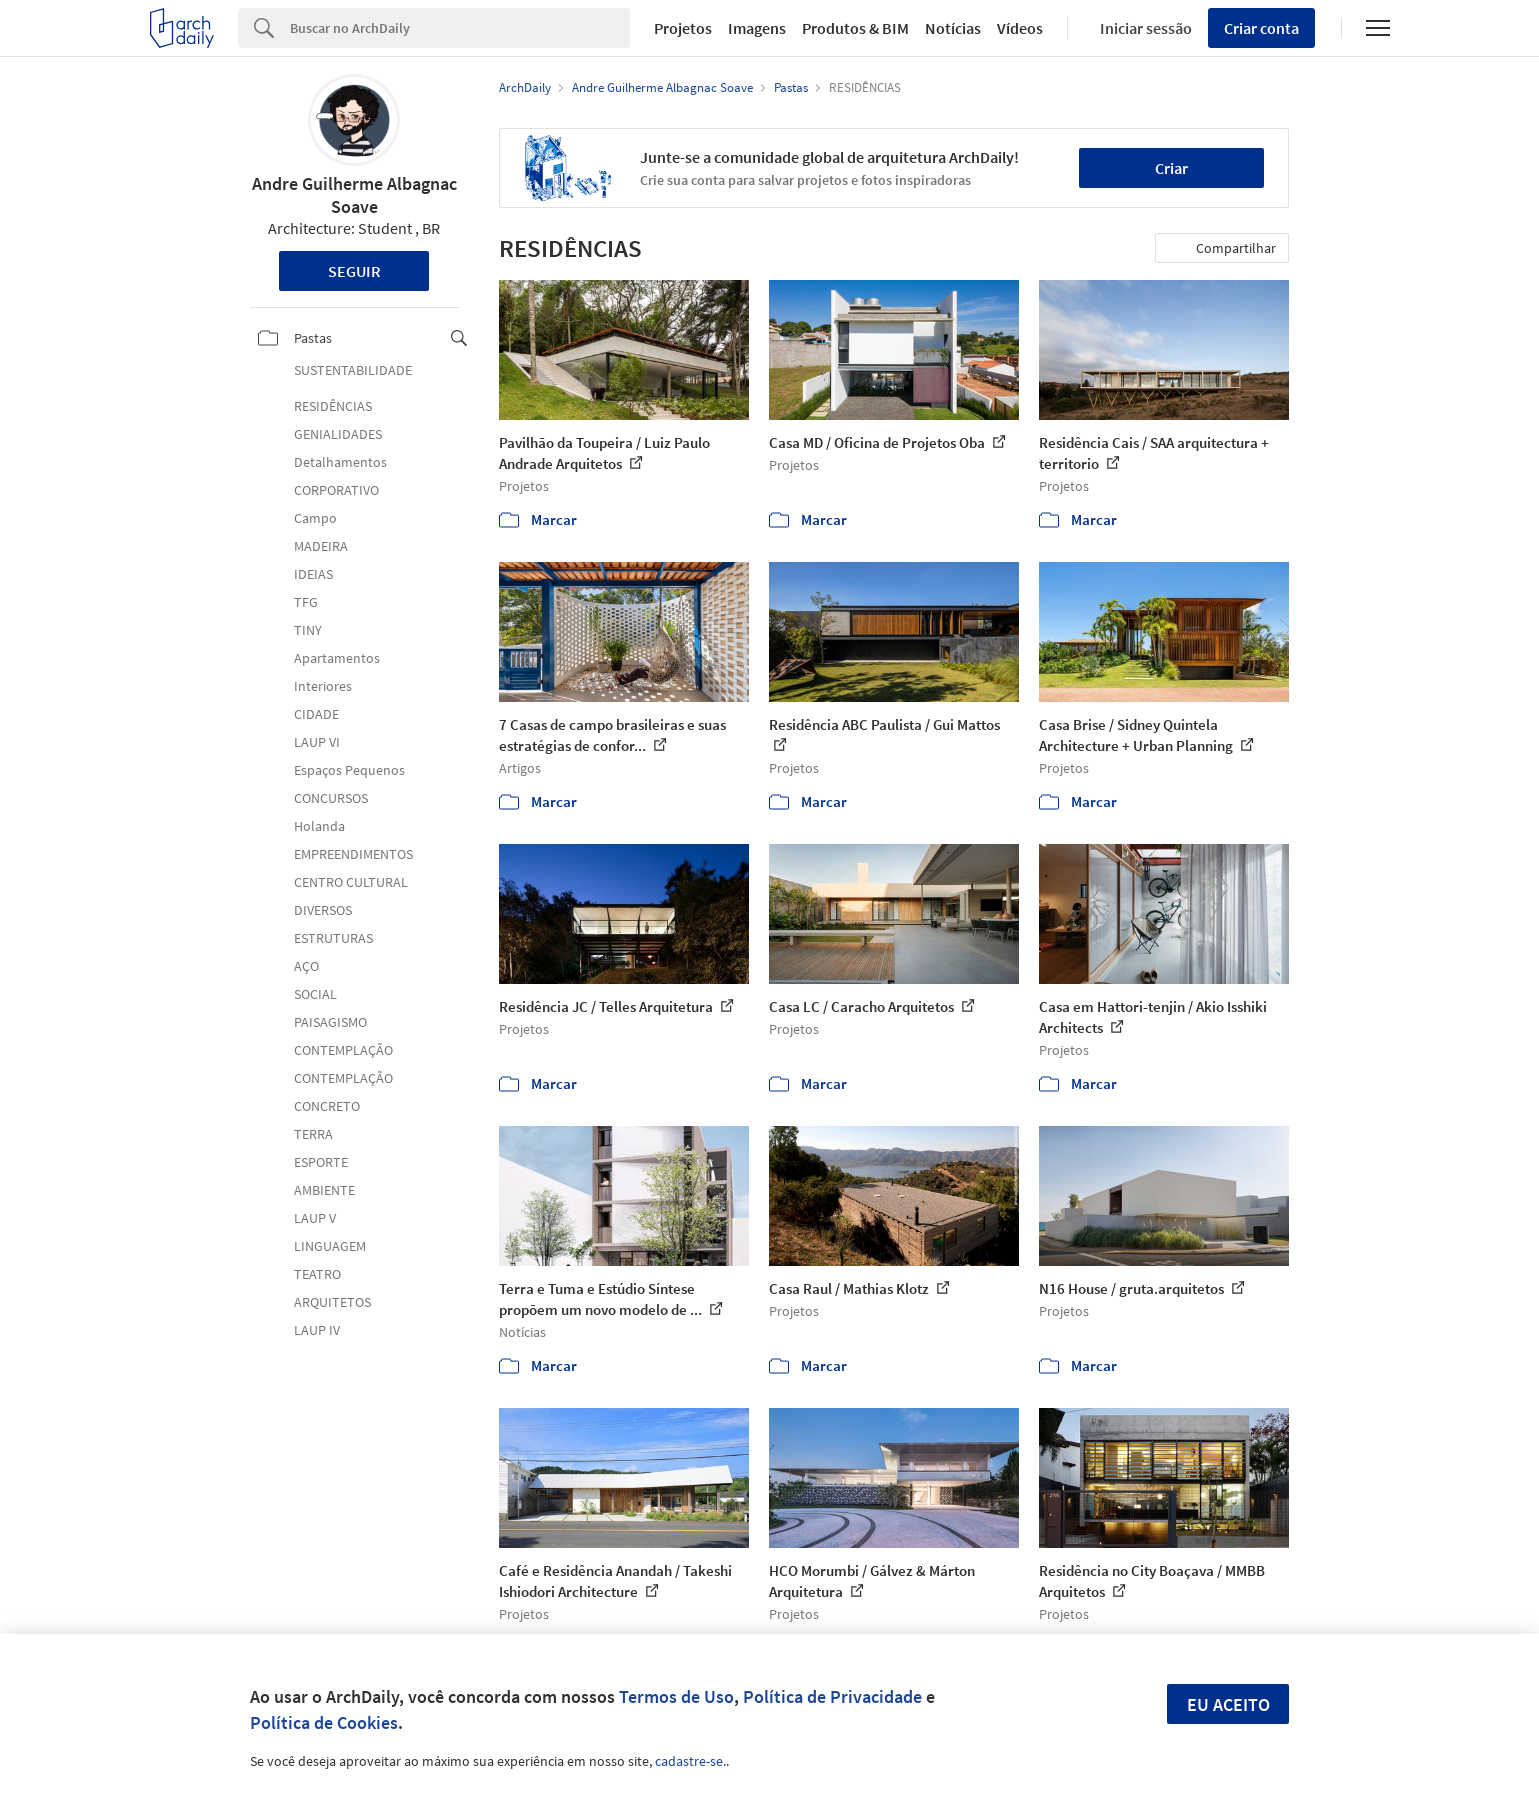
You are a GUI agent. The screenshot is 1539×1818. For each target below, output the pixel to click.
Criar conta (1261, 28)
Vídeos (1020, 28)
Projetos (683, 28)
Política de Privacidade (832, 1696)
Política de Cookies (324, 1722)
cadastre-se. (690, 1761)
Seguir (354, 271)
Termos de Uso (676, 1696)
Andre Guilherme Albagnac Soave (354, 195)
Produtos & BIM (855, 28)
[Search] (460, 28)
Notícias (953, 28)
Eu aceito (1228, 1704)
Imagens (757, 28)
